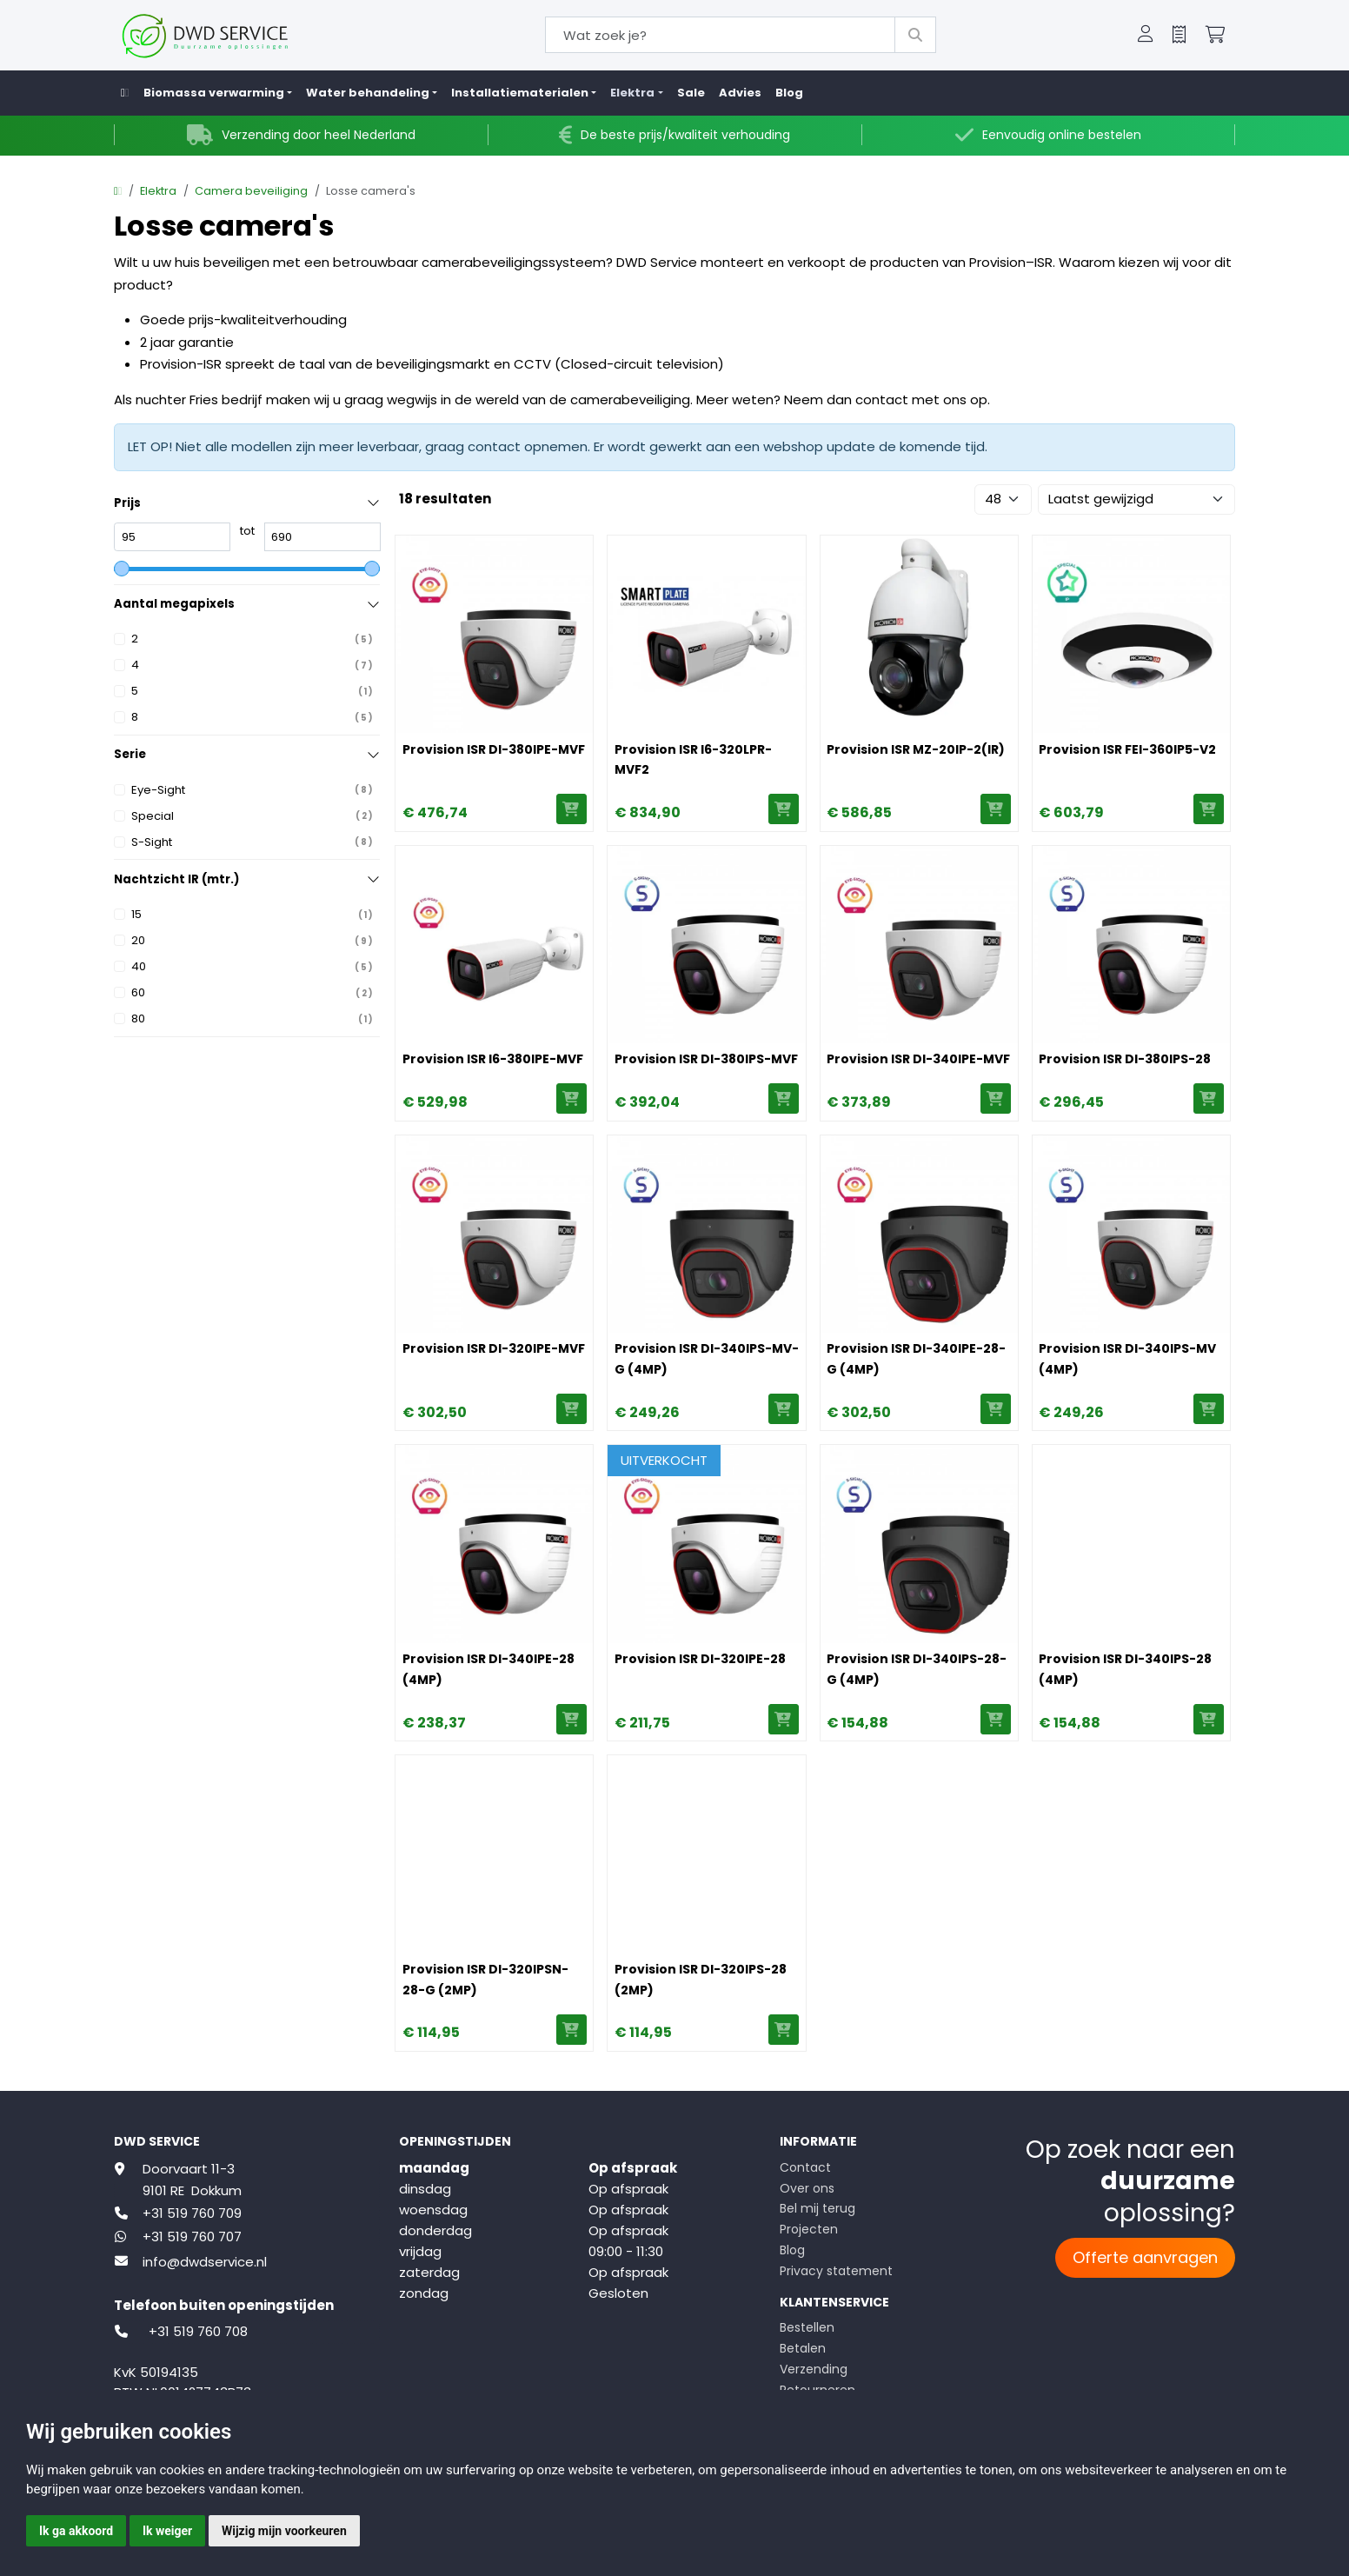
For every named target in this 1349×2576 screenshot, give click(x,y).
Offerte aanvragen (1145, 2257)
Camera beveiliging (251, 190)
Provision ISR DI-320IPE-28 (700, 1658)
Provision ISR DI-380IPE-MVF (493, 749)
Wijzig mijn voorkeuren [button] (284, 2531)
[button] (1145, 35)
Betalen (803, 2348)
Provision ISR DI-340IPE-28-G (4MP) (916, 1359)
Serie (130, 754)
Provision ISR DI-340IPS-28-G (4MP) (917, 1669)
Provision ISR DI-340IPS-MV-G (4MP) (707, 1359)
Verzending (813, 2369)
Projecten (809, 2229)
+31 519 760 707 (192, 2236)
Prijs (127, 503)
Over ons (807, 2188)
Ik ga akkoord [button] (76, 2531)
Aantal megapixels (174, 604)
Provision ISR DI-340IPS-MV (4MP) (1127, 1359)
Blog (789, 92)
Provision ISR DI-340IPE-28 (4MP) (488, 1669)
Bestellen (807, 2327)
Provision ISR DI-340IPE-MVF (918, 1059)
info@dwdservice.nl (205, 2262)
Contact (805, 2167)
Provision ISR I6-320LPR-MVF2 (693, 760)
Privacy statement (836, 2271)
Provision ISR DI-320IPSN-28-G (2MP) (485, 1979)
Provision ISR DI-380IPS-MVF (706, 1059)
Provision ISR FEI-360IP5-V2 (1127, 749)
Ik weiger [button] (167, 2531)
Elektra (158, 190)
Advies (740, 92)
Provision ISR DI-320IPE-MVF (493, 1348)
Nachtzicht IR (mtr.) (176, 879)
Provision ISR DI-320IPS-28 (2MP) (701, 1979)
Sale (691, 92)
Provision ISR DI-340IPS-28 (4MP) (1125, 1669)
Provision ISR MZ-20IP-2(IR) (916, 749)
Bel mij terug (817, 2208)
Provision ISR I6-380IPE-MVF (492, 1059)
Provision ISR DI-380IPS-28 (1125, 1059)
